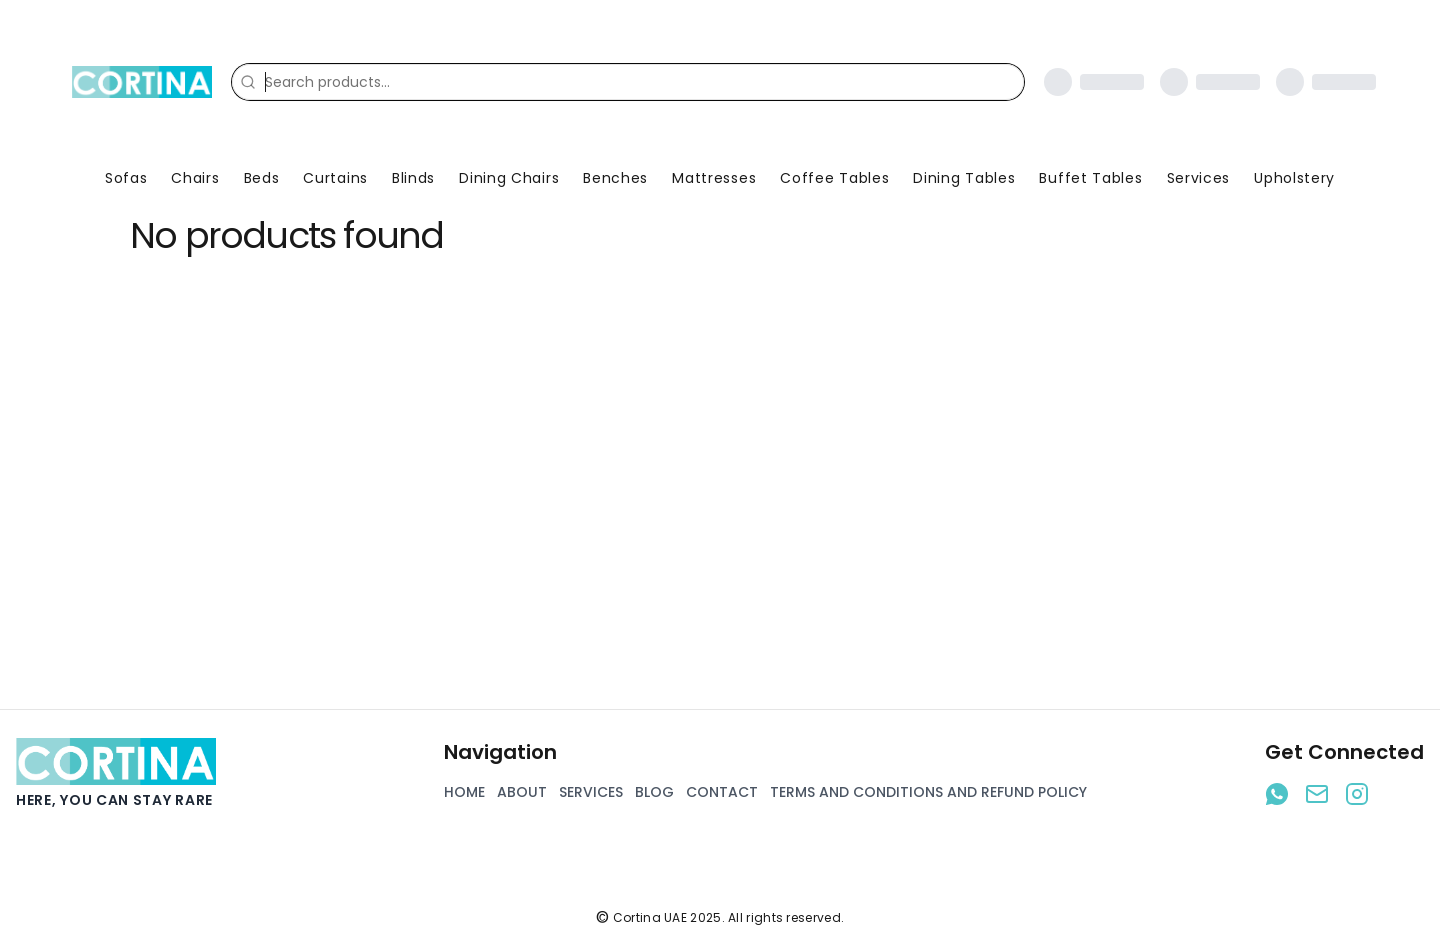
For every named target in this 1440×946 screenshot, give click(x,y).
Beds (262, 178)
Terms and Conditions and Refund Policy (928, 792)
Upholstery (1294, 178)
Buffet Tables (1090, 178)
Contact (722, 792)
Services (1199, 178)
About (522, 792)
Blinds (413, 178)
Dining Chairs (509, 178)
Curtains (335, 178)
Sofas (126, 178)
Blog (654, 792)
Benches (615, 178)
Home (464, 792)
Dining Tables (964, 178)
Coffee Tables (834, 178)
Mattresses (714, 178)
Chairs (195, 178)
